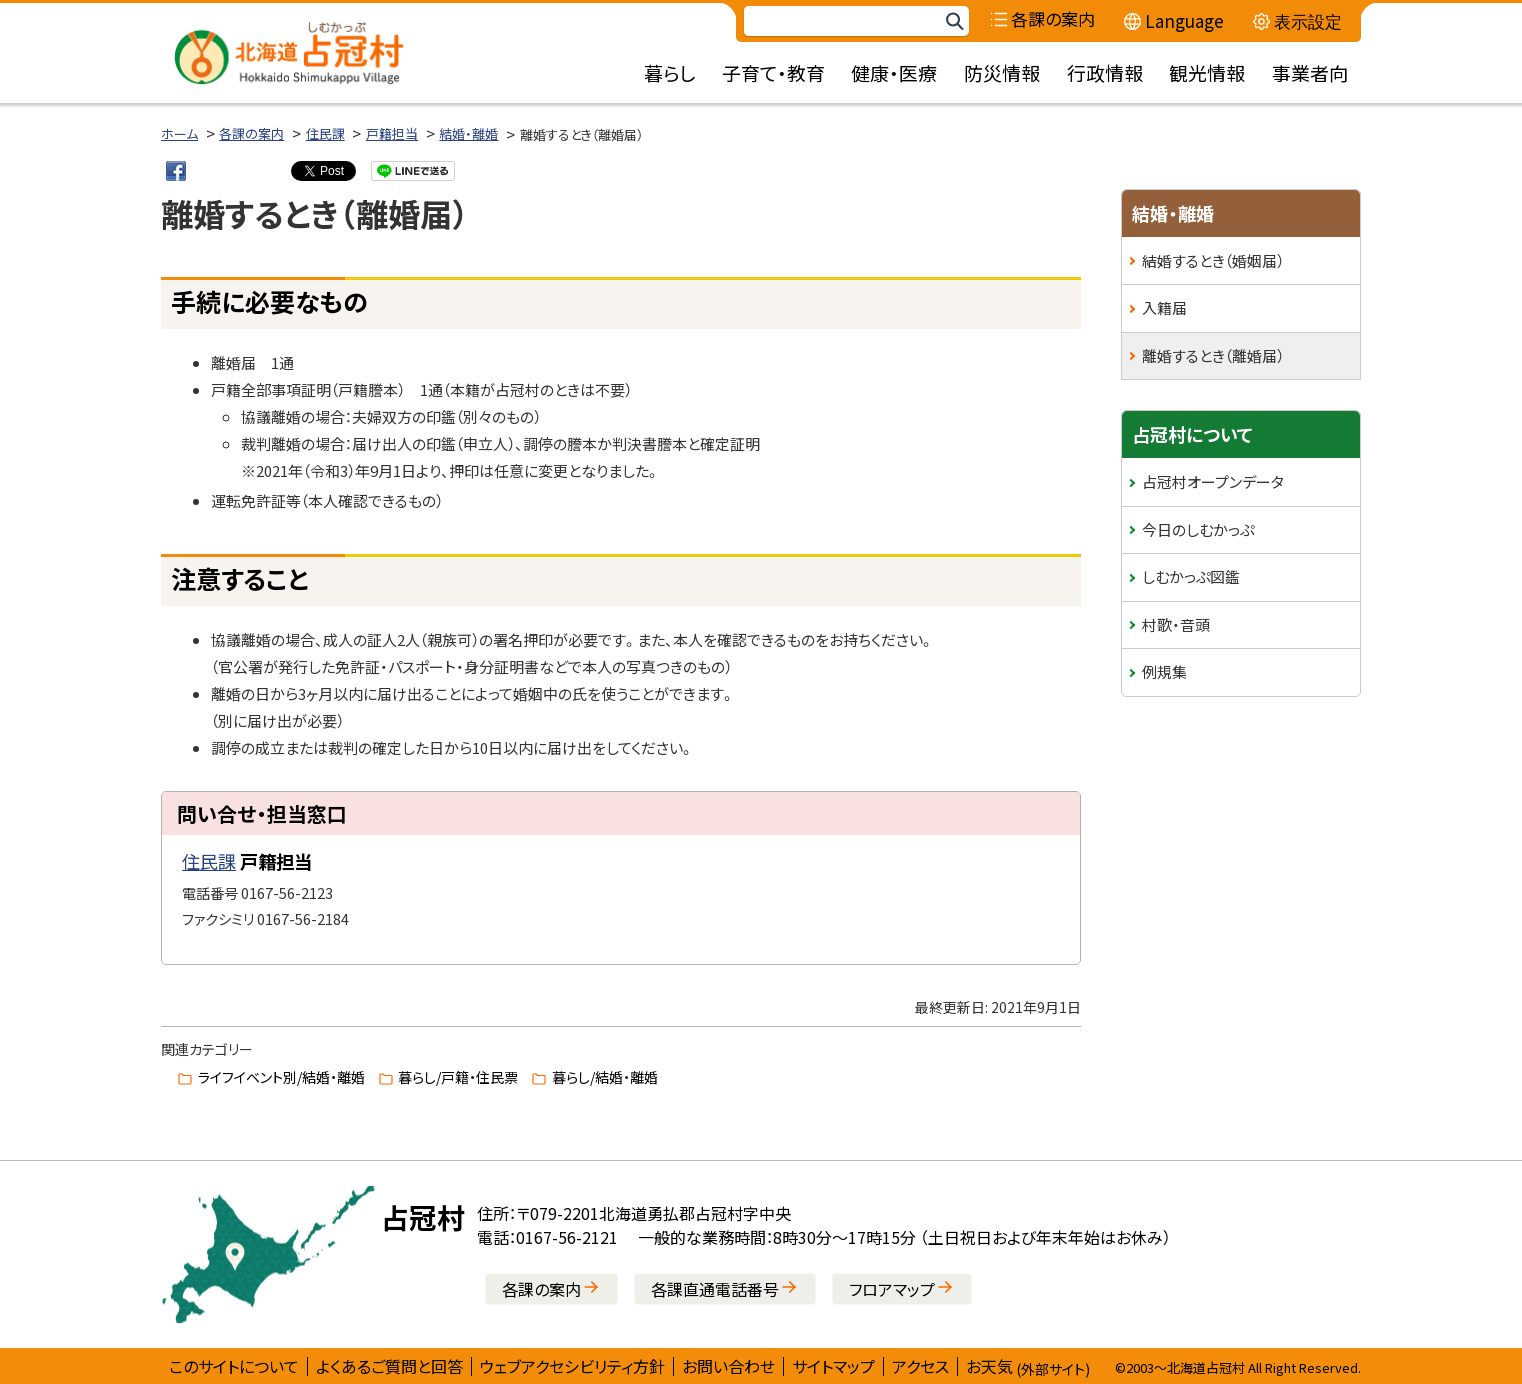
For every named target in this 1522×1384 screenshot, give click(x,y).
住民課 (325, 133)
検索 (954, 21)
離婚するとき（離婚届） (1213, 355)
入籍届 (1164, 307)
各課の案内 (251, 133)
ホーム (179, 133)
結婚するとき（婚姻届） (1213, 260)
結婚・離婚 (468, 133)
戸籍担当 (392, 133)
